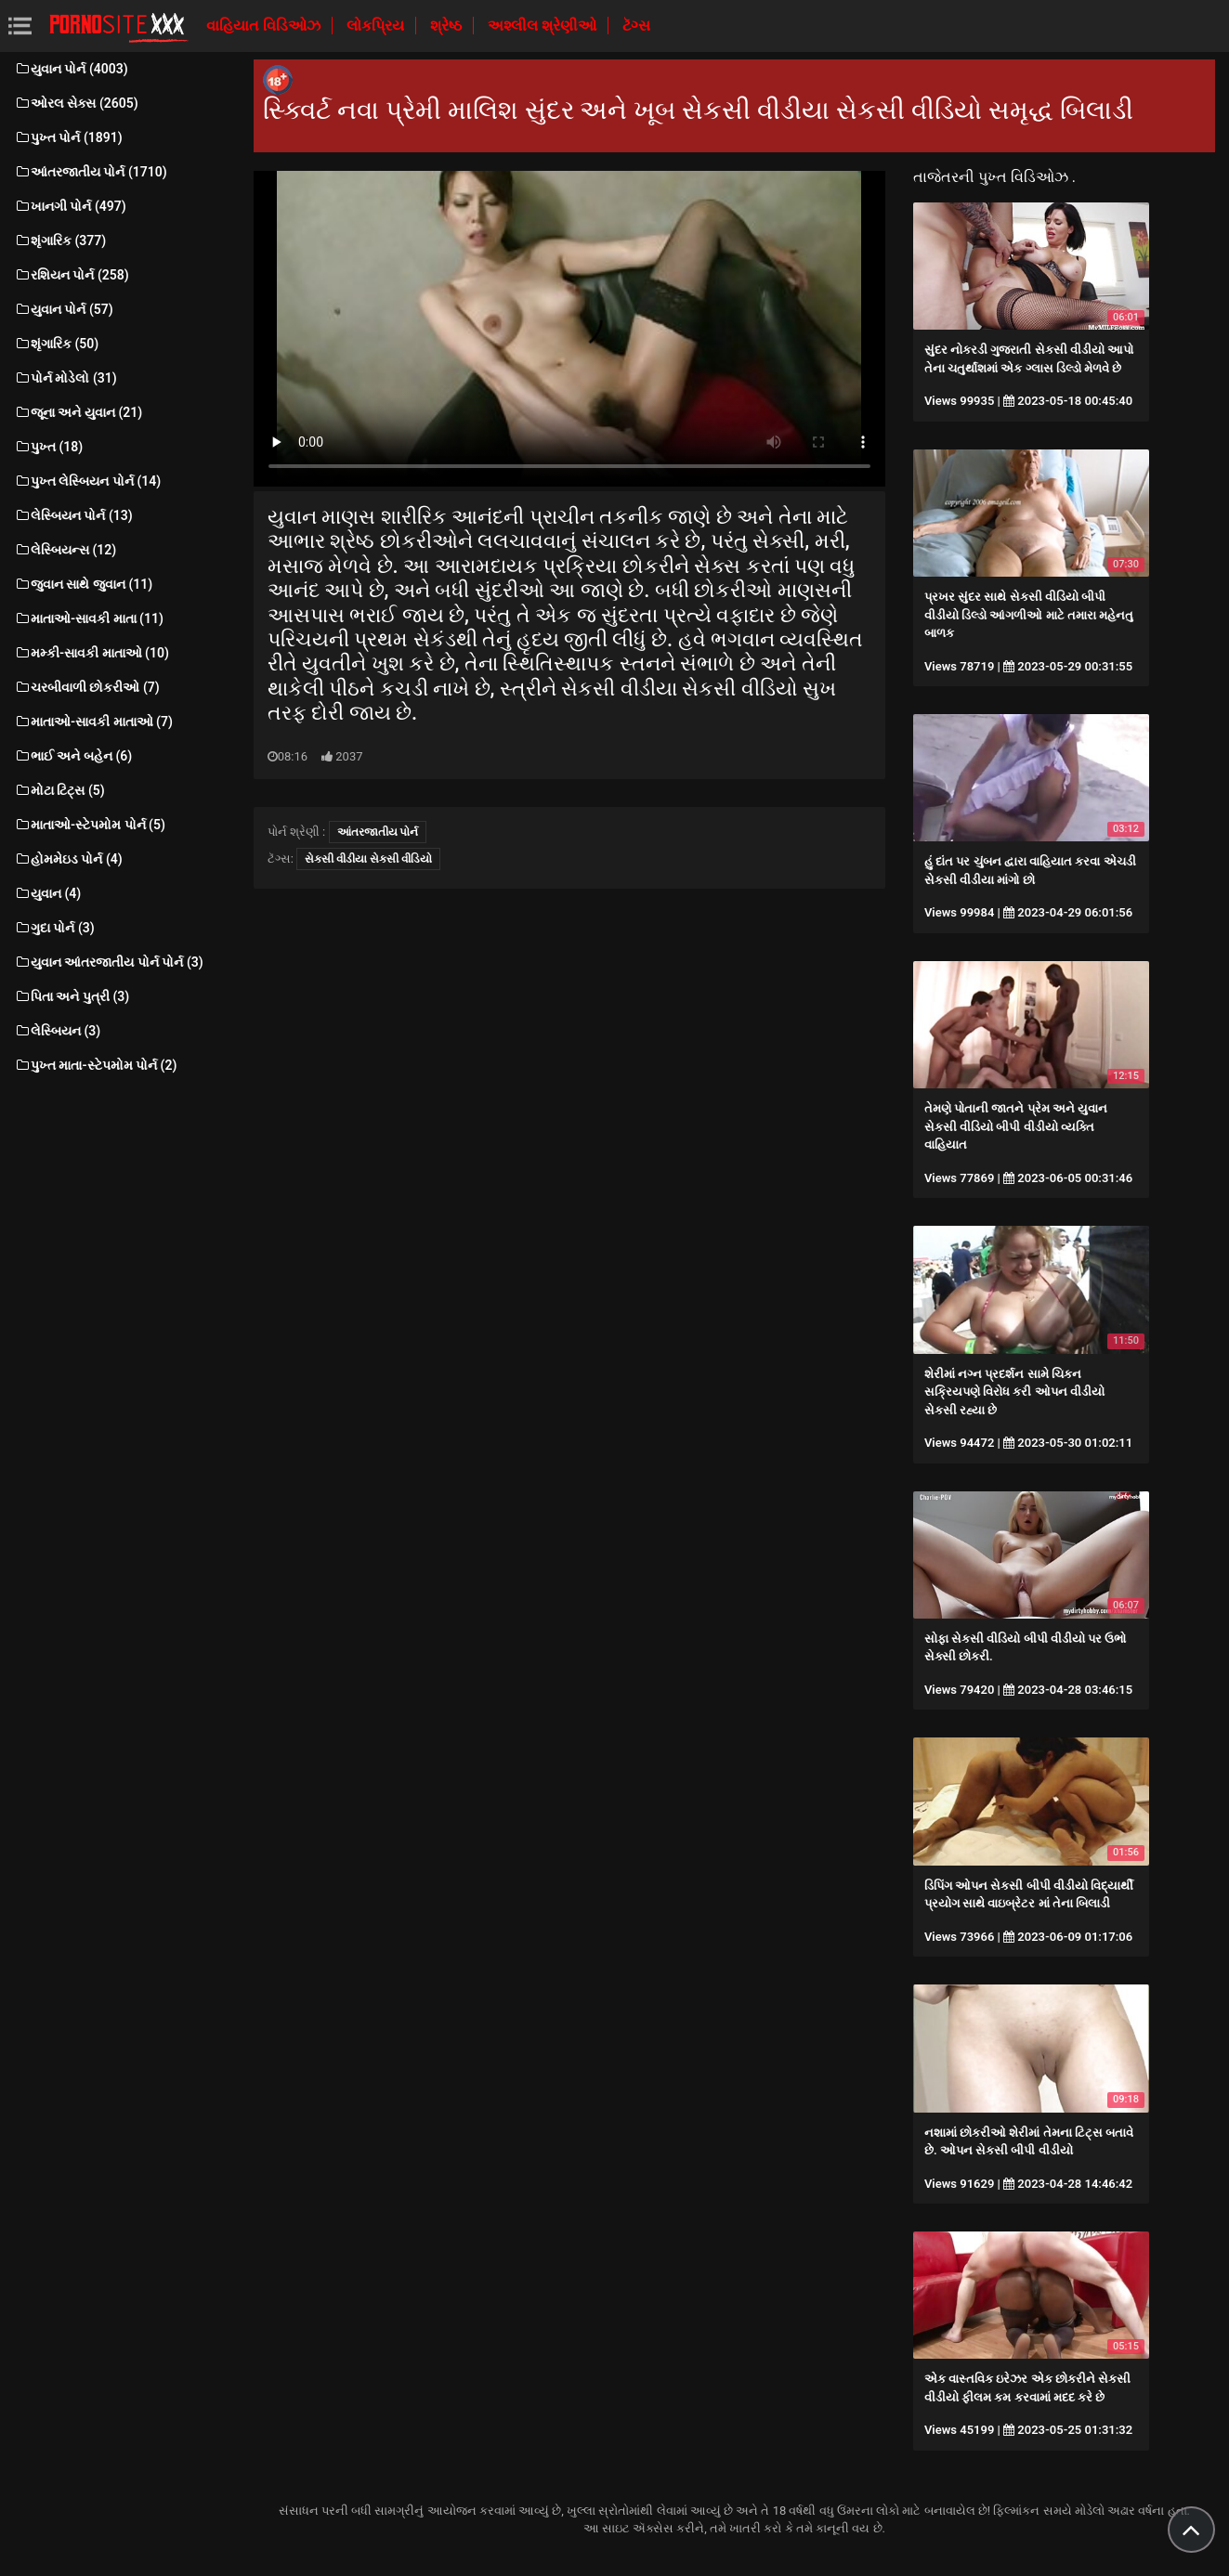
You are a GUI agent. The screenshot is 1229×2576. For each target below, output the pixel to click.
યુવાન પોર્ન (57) (63, 309)
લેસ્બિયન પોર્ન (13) (73, 515)
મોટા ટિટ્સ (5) (59, 790)
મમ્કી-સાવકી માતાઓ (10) (91, 652)
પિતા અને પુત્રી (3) (71, 996)
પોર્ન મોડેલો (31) (65, 378)
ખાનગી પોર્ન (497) (70, 206)
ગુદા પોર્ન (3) (54, 927)
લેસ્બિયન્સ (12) (65, 549)
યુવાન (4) (47, 893)
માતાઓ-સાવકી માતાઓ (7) (93, 721)
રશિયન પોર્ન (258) (71, 274)
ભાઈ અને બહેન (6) (73, 755)
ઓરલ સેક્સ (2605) (76, 103)
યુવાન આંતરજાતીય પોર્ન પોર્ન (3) (108, 962)
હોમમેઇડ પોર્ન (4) (68, 859)
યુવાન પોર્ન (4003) (71, 68)
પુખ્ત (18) (48, 446)
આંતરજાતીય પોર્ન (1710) (90, 171)
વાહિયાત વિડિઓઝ (265, 25)
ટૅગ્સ (636, 25)
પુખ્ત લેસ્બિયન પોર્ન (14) (87, 481)
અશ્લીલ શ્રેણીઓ (544, 25)
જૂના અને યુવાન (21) (78, 412)
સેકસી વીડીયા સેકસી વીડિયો (368, 858)
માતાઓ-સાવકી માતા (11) (88, 618)
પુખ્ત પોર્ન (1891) (68, 137)
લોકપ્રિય (377, 25)
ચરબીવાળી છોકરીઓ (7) (87, 687)
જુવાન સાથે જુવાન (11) (83, 584)
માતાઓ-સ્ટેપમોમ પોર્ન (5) (89, 824)
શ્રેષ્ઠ (447, 25)
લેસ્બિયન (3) (57, 1030)
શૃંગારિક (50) (56, 343)
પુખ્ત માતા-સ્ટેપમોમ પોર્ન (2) (95, 1065)
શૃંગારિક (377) (60, 240)
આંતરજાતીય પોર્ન (378, 832)
